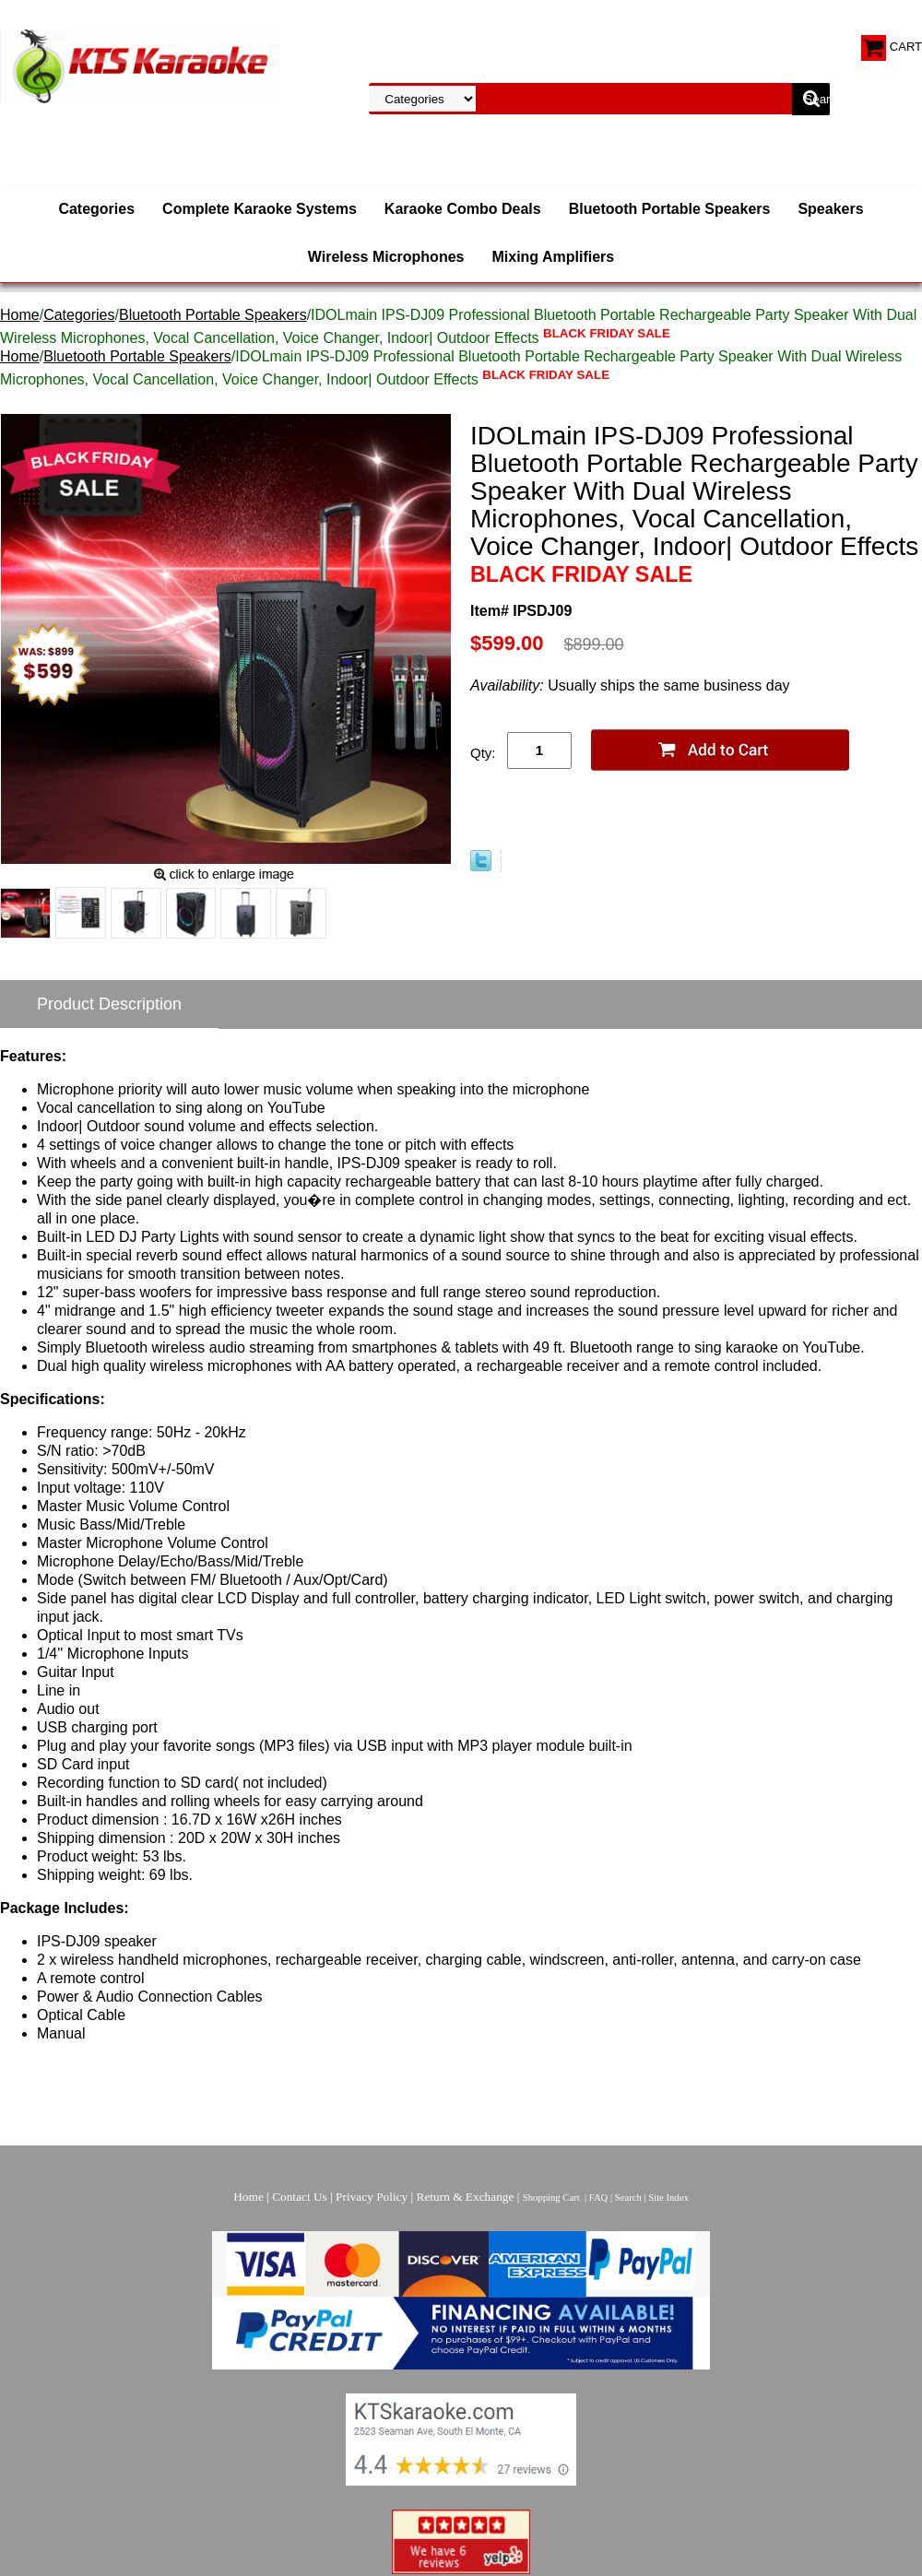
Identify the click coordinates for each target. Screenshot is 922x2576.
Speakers (830, 209)
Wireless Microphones (386, 257)
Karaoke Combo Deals (462, 209)
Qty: (483, 753)
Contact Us (299, 2197)
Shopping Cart (551, 2197)
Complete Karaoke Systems (259, 209)
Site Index (668, 2197)
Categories (96, 209)
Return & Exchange (465, 2197)
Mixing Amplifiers (552, 257)
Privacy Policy (372, 2197)
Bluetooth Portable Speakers (670, 209)
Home (20, 315)
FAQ (599, 2197)
